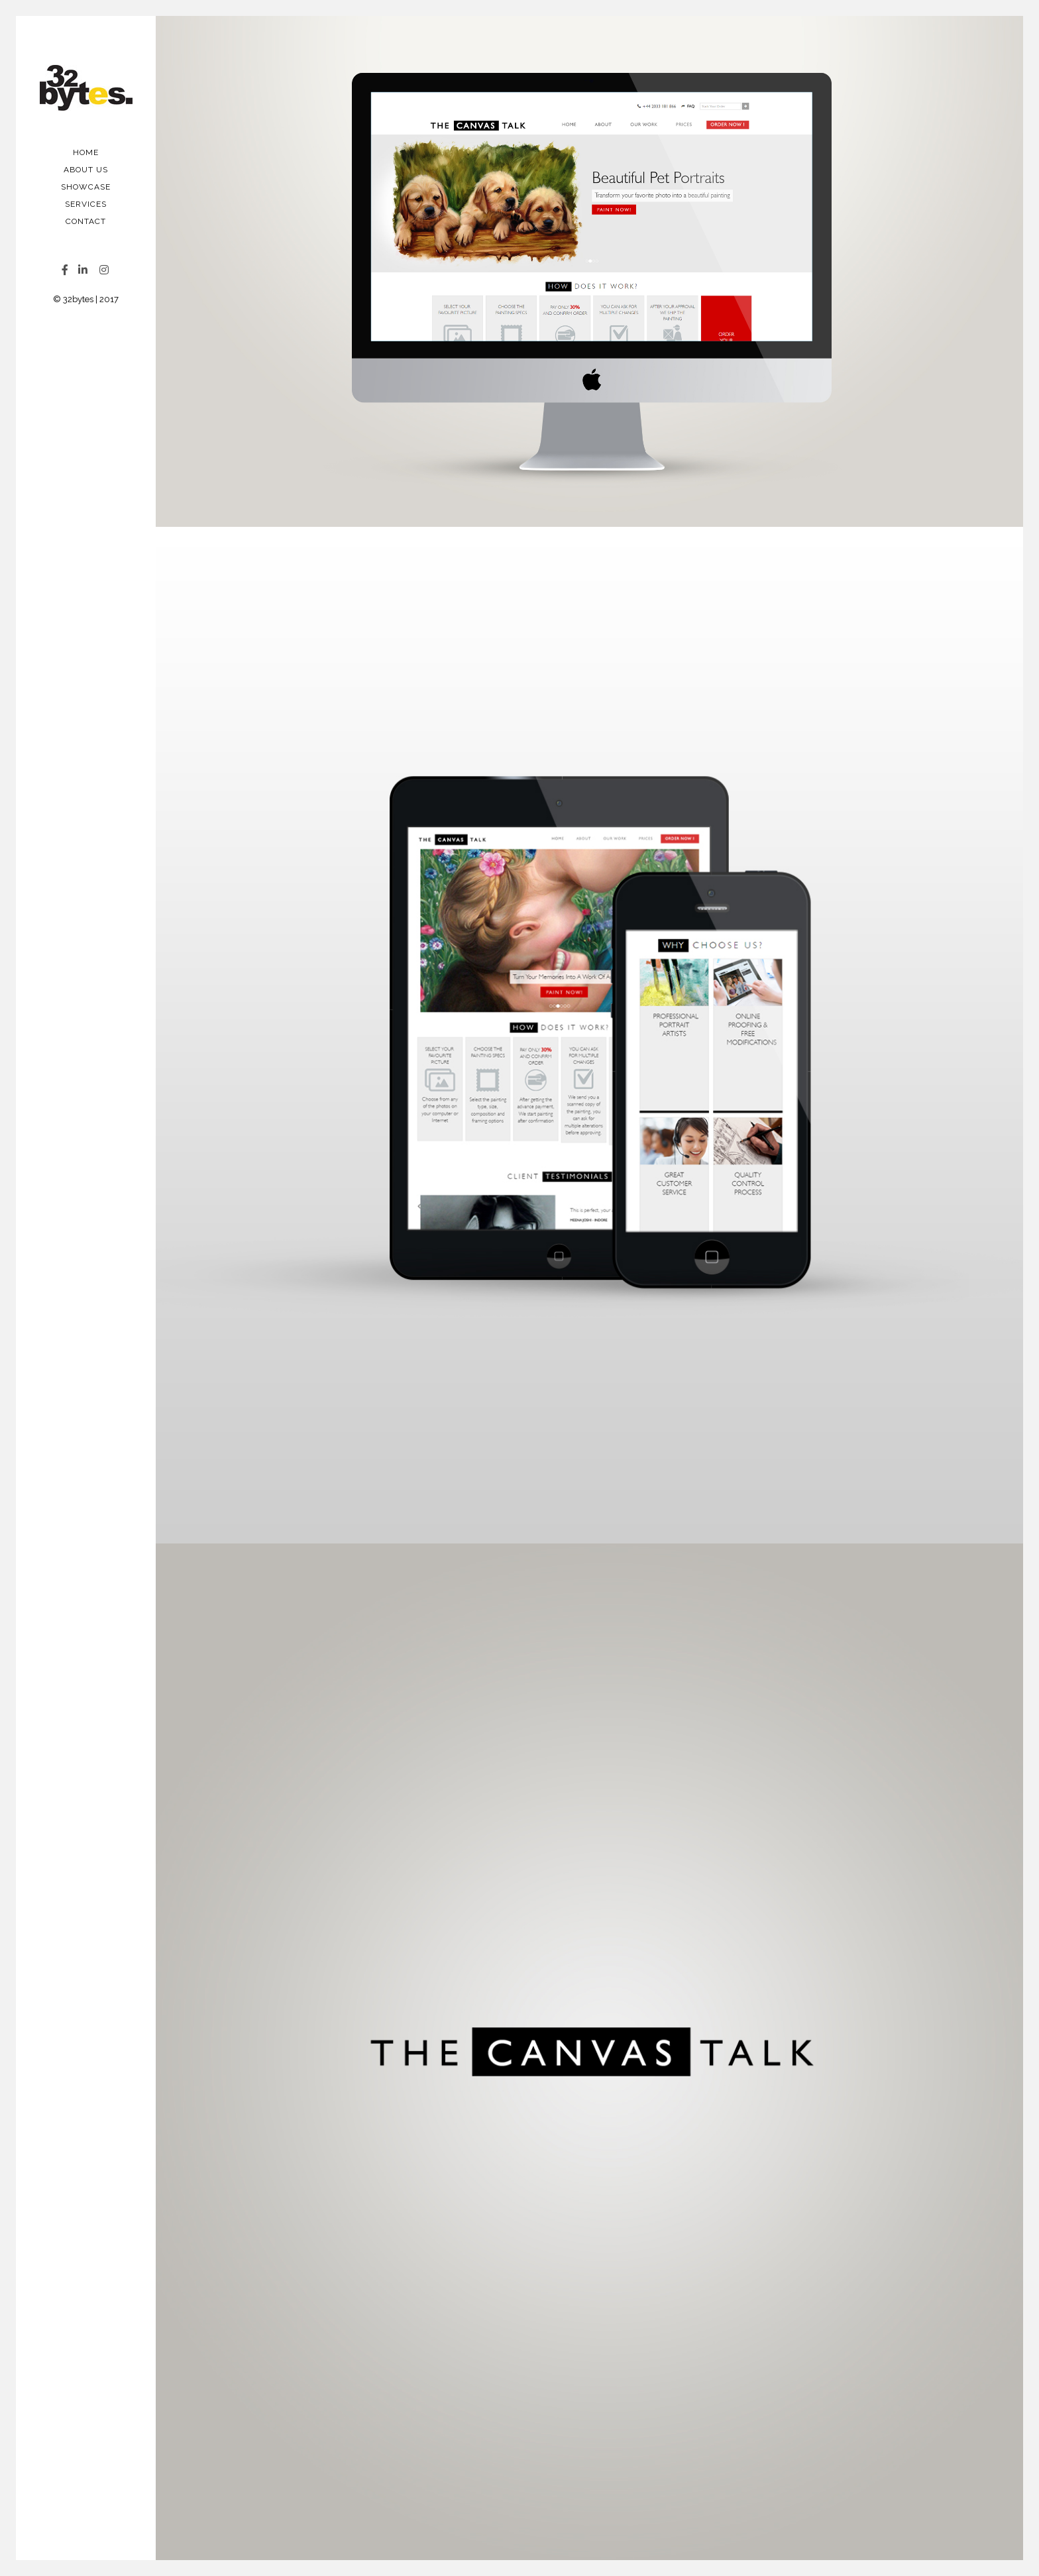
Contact (86, 221)
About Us (86, 169)
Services (86, 204)
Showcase (86, 187)
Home (86, 152)
